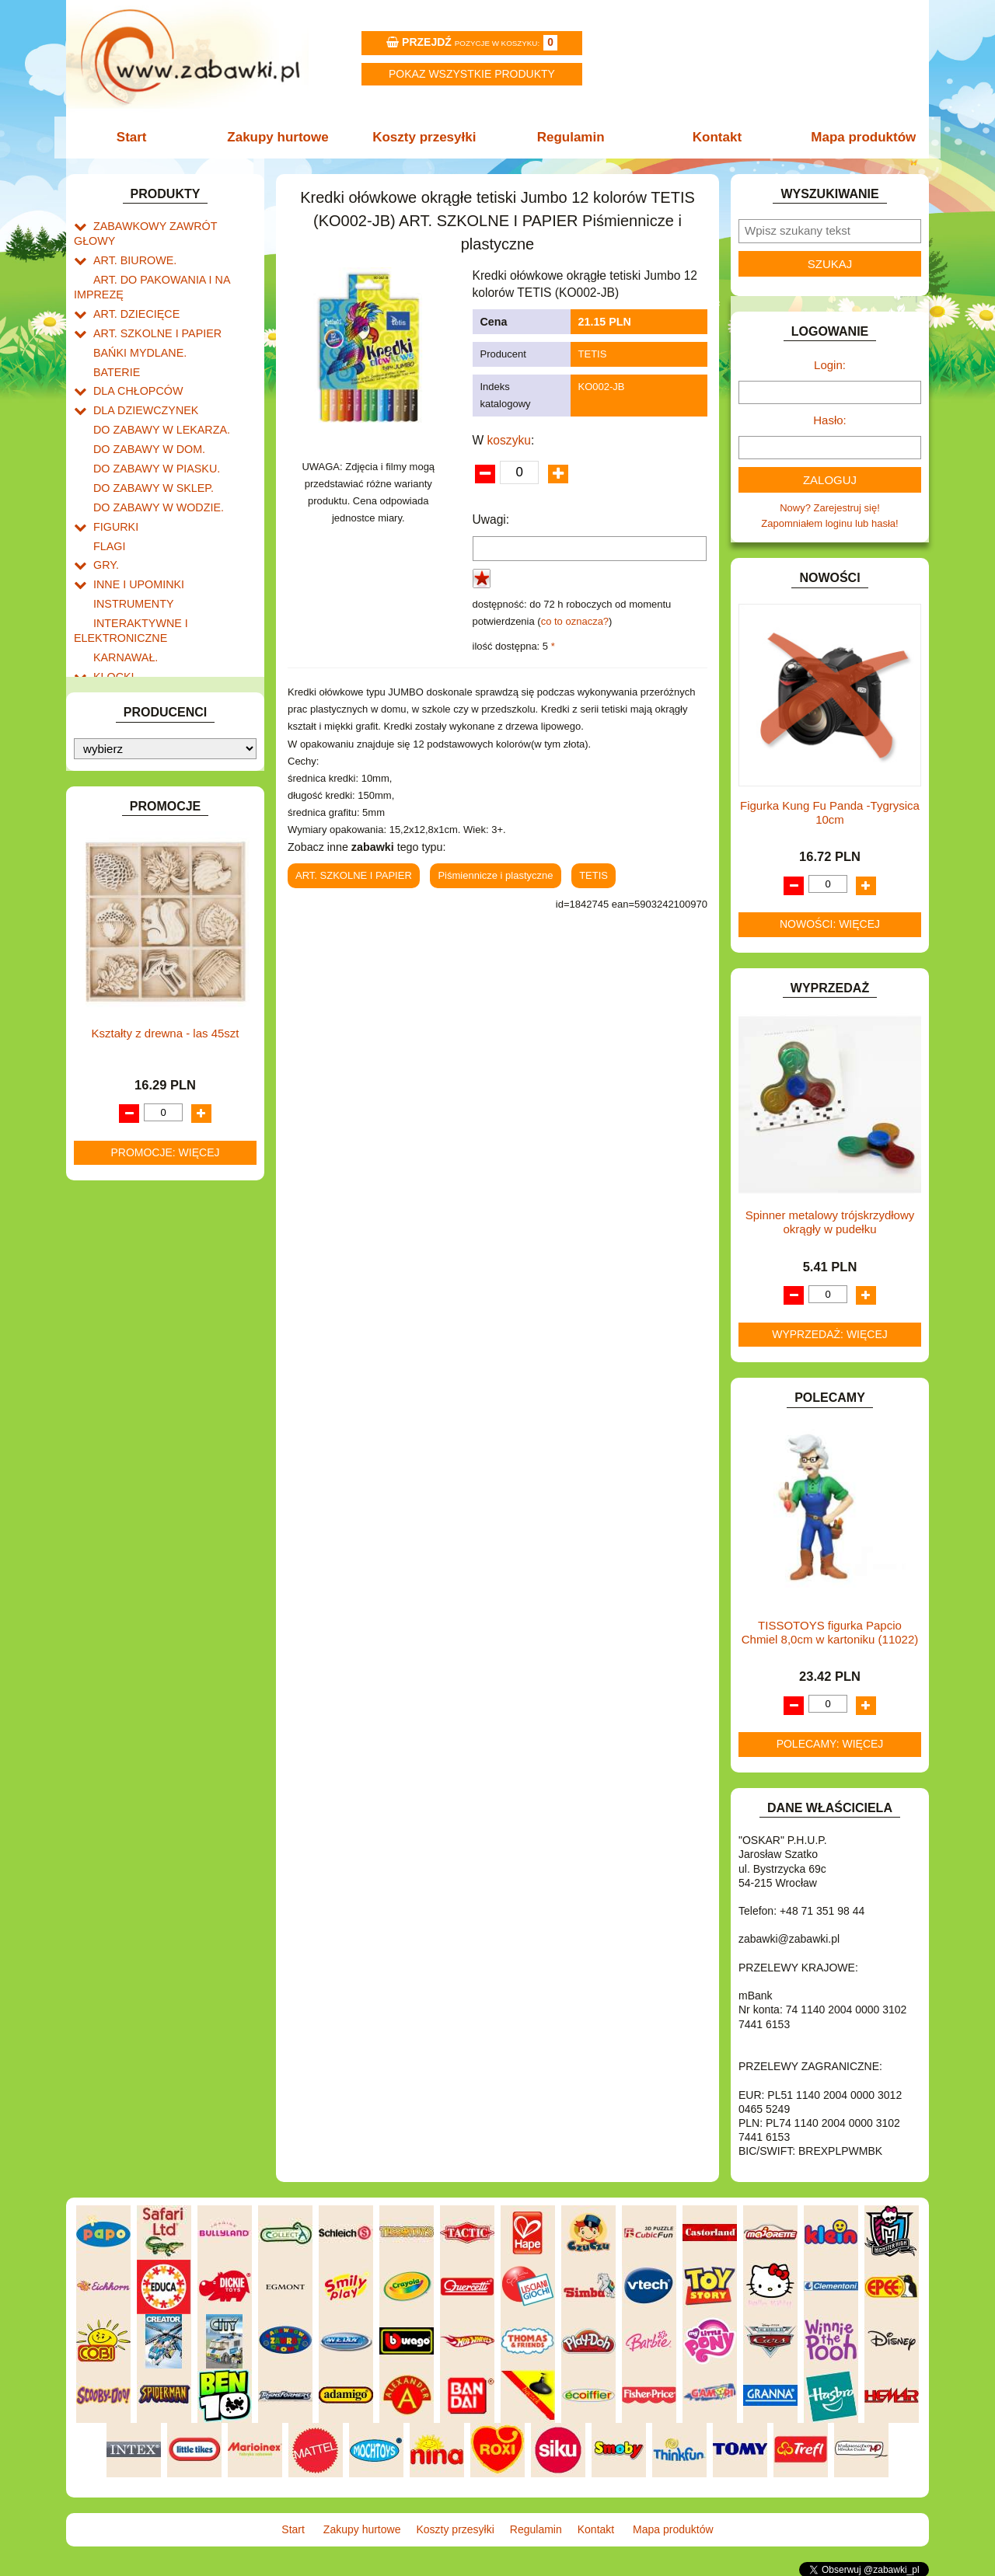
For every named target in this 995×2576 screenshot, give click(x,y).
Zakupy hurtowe (281, 137)
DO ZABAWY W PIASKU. (150, 434)
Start (138, 137)
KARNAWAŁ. (122, 607)
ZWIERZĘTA (122, 940)
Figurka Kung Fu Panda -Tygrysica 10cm (830, 812)
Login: (830, 364)
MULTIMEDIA (124, 745)
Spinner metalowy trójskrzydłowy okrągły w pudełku (830, 1222)
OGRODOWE (124, 780)
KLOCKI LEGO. (128, 643)
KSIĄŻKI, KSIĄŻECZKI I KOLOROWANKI (138, 685)
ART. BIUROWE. (131, 243)
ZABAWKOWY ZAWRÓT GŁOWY (169, 225)
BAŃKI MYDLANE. (135, 327)
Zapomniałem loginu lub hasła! (829, 523)
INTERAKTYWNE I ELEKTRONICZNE (127, 582)
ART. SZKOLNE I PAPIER (151, 309)
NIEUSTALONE (128, 958)
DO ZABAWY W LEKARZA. (155, 398)
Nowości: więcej (830, 924)
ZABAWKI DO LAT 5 (139, 887)
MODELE (114, 727)
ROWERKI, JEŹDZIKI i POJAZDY (169, 834)
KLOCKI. (113, 625)
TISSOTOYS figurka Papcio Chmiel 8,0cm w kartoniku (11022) (830, 1632)
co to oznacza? (575, 621)
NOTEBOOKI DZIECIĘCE (151, 763)
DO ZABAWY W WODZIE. (152, 470)
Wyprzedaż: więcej (830, 1334)
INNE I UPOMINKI (134, 540)
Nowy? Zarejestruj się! (830, 508)
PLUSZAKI (117, 798)
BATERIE (114, 345)
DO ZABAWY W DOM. (144, 416)
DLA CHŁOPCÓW (134, 363)
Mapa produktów (857, 137)
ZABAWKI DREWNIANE (148, 905)
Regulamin (569, 137)
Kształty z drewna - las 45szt (165, 1337)
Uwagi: (491, 519)
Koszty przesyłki (425, 137)
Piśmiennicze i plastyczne (495, 875)
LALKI (106, 709)
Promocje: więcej (164, 1457)
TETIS (592, 354)
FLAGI (108, 505)
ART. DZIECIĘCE (132, 292)
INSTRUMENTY (129, 558)
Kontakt (713, 137)
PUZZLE (112, 816)
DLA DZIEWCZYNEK (141, 380)
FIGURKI (113, 487)
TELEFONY (120, 869)
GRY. (105, 523)
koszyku (509, 440)
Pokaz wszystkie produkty (472, 74)
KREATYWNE (124, 661)
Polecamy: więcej (830, 1744)
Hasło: (830, 420)
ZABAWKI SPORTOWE (146, 923)
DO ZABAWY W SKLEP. (148, 452)
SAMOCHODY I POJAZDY (154, 851)
